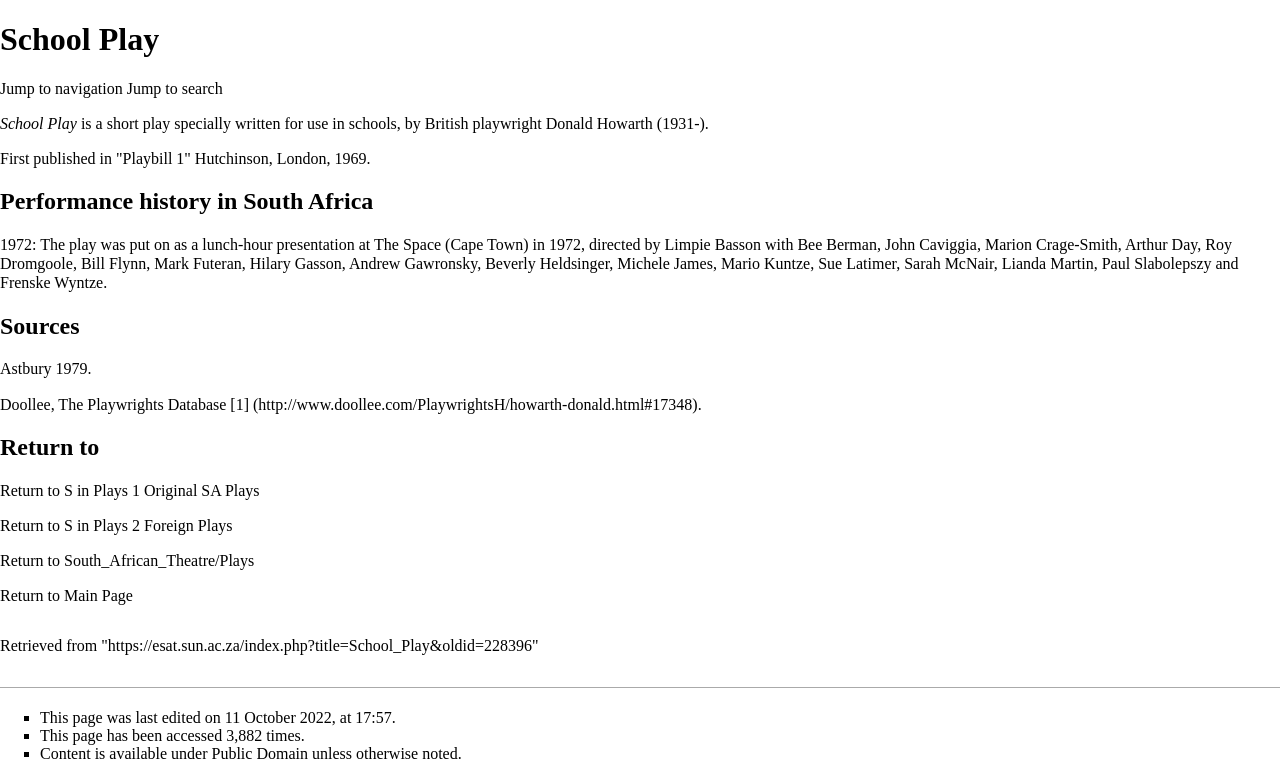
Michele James (665, 263)
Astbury (26, 368)
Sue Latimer (857, 263)
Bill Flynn (113, 263)
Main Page (98, 595)
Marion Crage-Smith (1051, 244)
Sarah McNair (949, 263)
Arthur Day (1161, 244)
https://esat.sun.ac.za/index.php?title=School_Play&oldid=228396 (320, 645)
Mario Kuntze (765, 263)
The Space (407, 244)
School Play (38, 123)
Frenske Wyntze (51, 282)
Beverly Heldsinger (547, 263)
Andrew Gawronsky (413, 263)
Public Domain (260, 753)
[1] (239, 404)
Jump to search (175, 88)
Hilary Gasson (296, 263)
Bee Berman (837, 244)
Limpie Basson (713, 244)
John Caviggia (931, 244)
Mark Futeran (198, 263)
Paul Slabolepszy (1157, 263)
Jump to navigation (61, 88)
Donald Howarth (599, 123)
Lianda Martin (1048, 263)
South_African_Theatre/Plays (159, 560)
